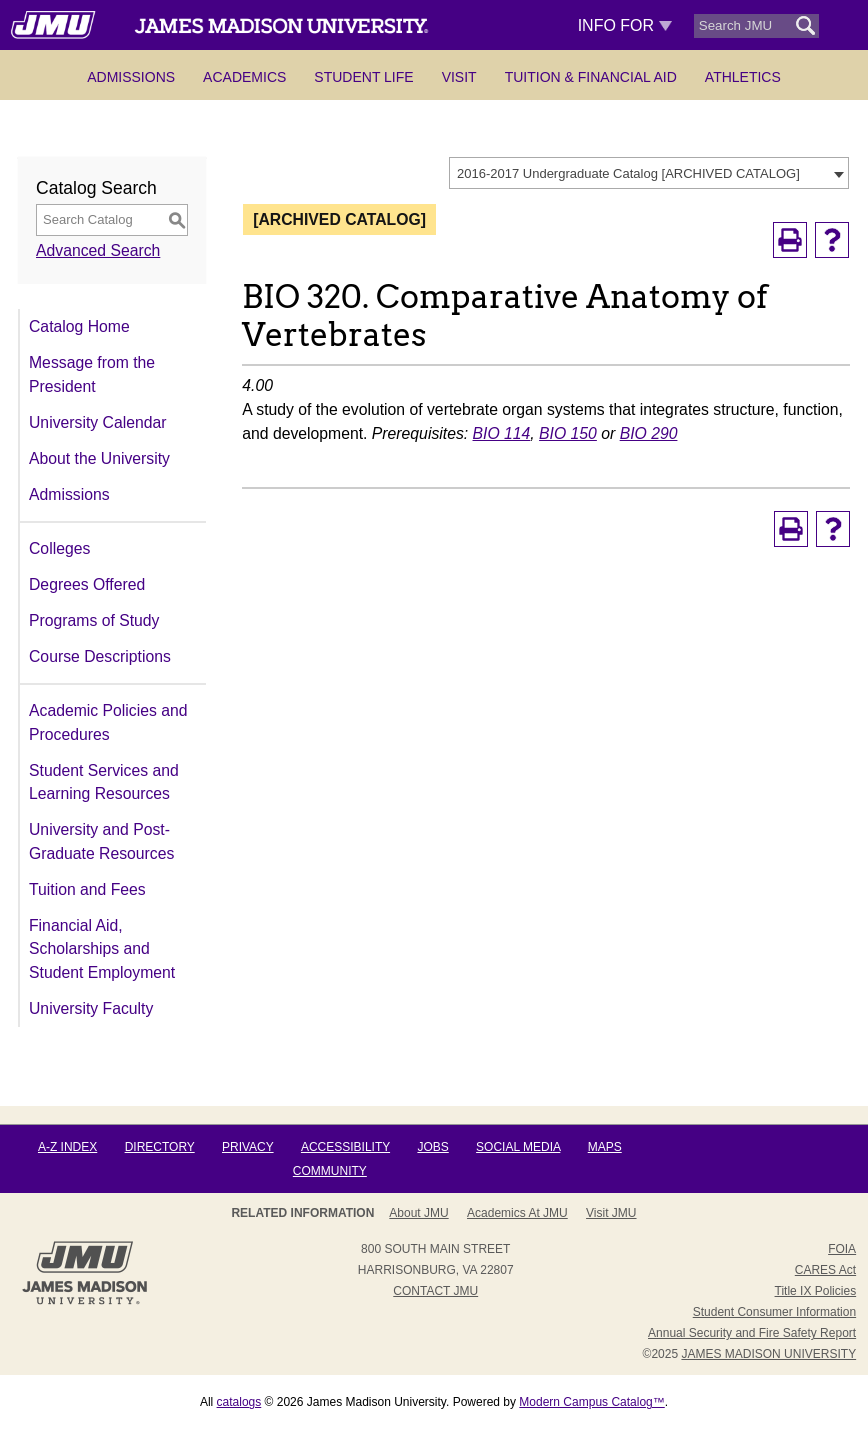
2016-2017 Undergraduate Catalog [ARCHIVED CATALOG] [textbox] (628, 173)
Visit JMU (611, 1213)
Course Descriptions (100, 656)
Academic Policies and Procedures (108, 722)
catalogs (239, 1402)
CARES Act (825, 1270)
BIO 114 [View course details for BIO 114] (502, 433)
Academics (244, 77)
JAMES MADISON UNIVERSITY (768, 1354)
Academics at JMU (517, 1213)
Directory (160, 1147)
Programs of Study (94, 620)
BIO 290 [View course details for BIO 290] (649, 433)
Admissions (131, 77)
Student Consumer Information (774, 1312)
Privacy (248, 1147)
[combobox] (649, 173)
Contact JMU (435, 1291)
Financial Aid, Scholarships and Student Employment (102, 949)
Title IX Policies (816, 1291)
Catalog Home (79, 326)
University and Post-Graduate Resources (101, 841)
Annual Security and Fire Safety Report (752, 1333)
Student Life (363, 77)
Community (330, 1171)
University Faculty (91, 1008)
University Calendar (97, 422)
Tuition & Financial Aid (591, 77)
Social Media (518, 1147)
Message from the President (92, 374)
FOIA (842, 1249)
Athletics (743, 77)
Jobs (432, 1147)
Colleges (59, 548)
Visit (459, 77)
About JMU (418, 1213)
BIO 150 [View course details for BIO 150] (568, 433)
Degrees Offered (87, 584)
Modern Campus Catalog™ (591, 1402)
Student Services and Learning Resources (104, 782)
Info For (625, 25)
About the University (99, 458)
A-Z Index (67, 1147)
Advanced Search (98, 250)
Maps (605, 1147)
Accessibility (345, 1147)
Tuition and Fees (87, 889)
